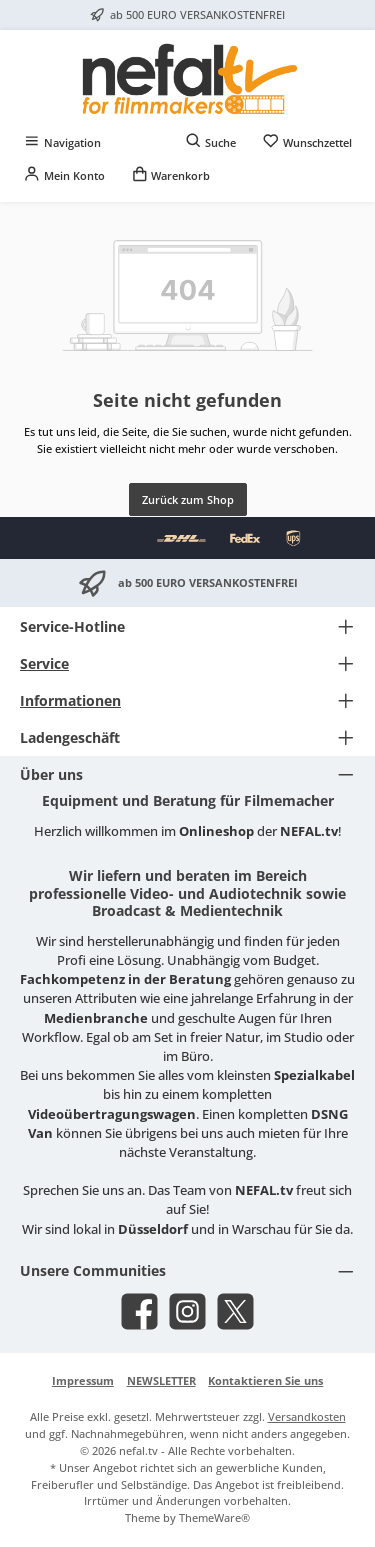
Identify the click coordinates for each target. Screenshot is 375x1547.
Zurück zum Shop (188, 499)
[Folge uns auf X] (235, 1311)
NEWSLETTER (161, 1380)
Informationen (70, 700)
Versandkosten (307, 1416)
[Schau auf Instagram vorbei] (187, 1311)
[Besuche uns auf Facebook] (139, 1311)
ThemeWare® (214, 1517)
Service (44, 663)
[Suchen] (211, 142)
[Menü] (62, 142)
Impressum (83, 1380)
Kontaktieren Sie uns (265, 1380)
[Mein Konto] (64, 175)
